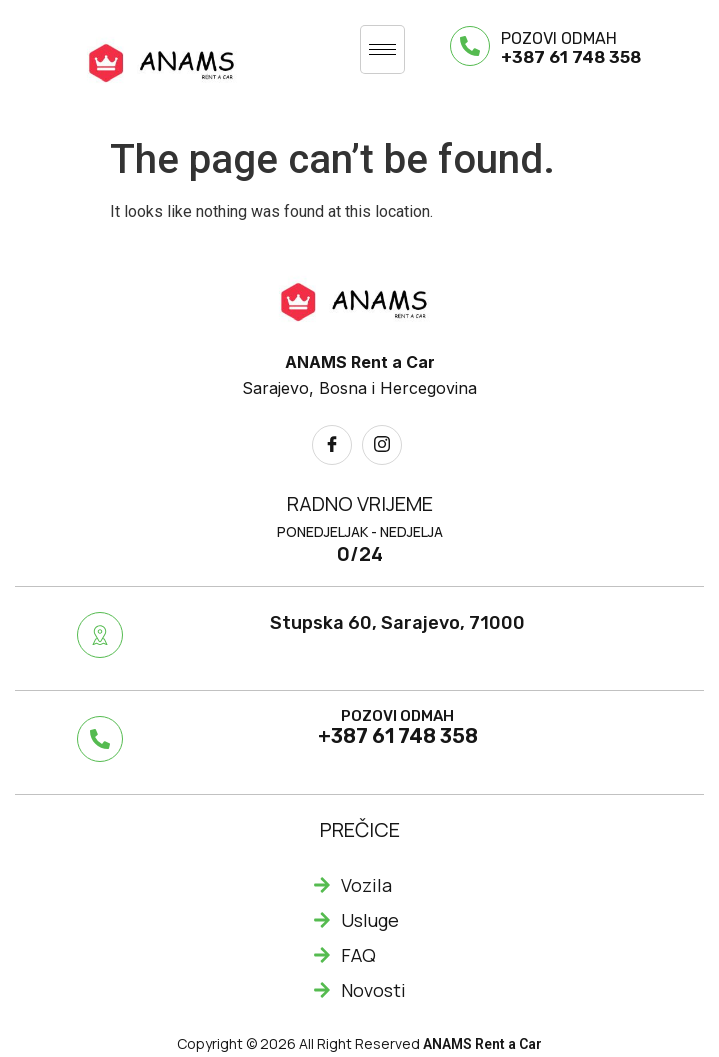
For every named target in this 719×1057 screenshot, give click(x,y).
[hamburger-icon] (382, 49)
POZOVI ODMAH (559, 38)
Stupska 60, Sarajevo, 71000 (397, 623)
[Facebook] (332, 445)
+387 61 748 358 (571, 57)
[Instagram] (382, 445)
